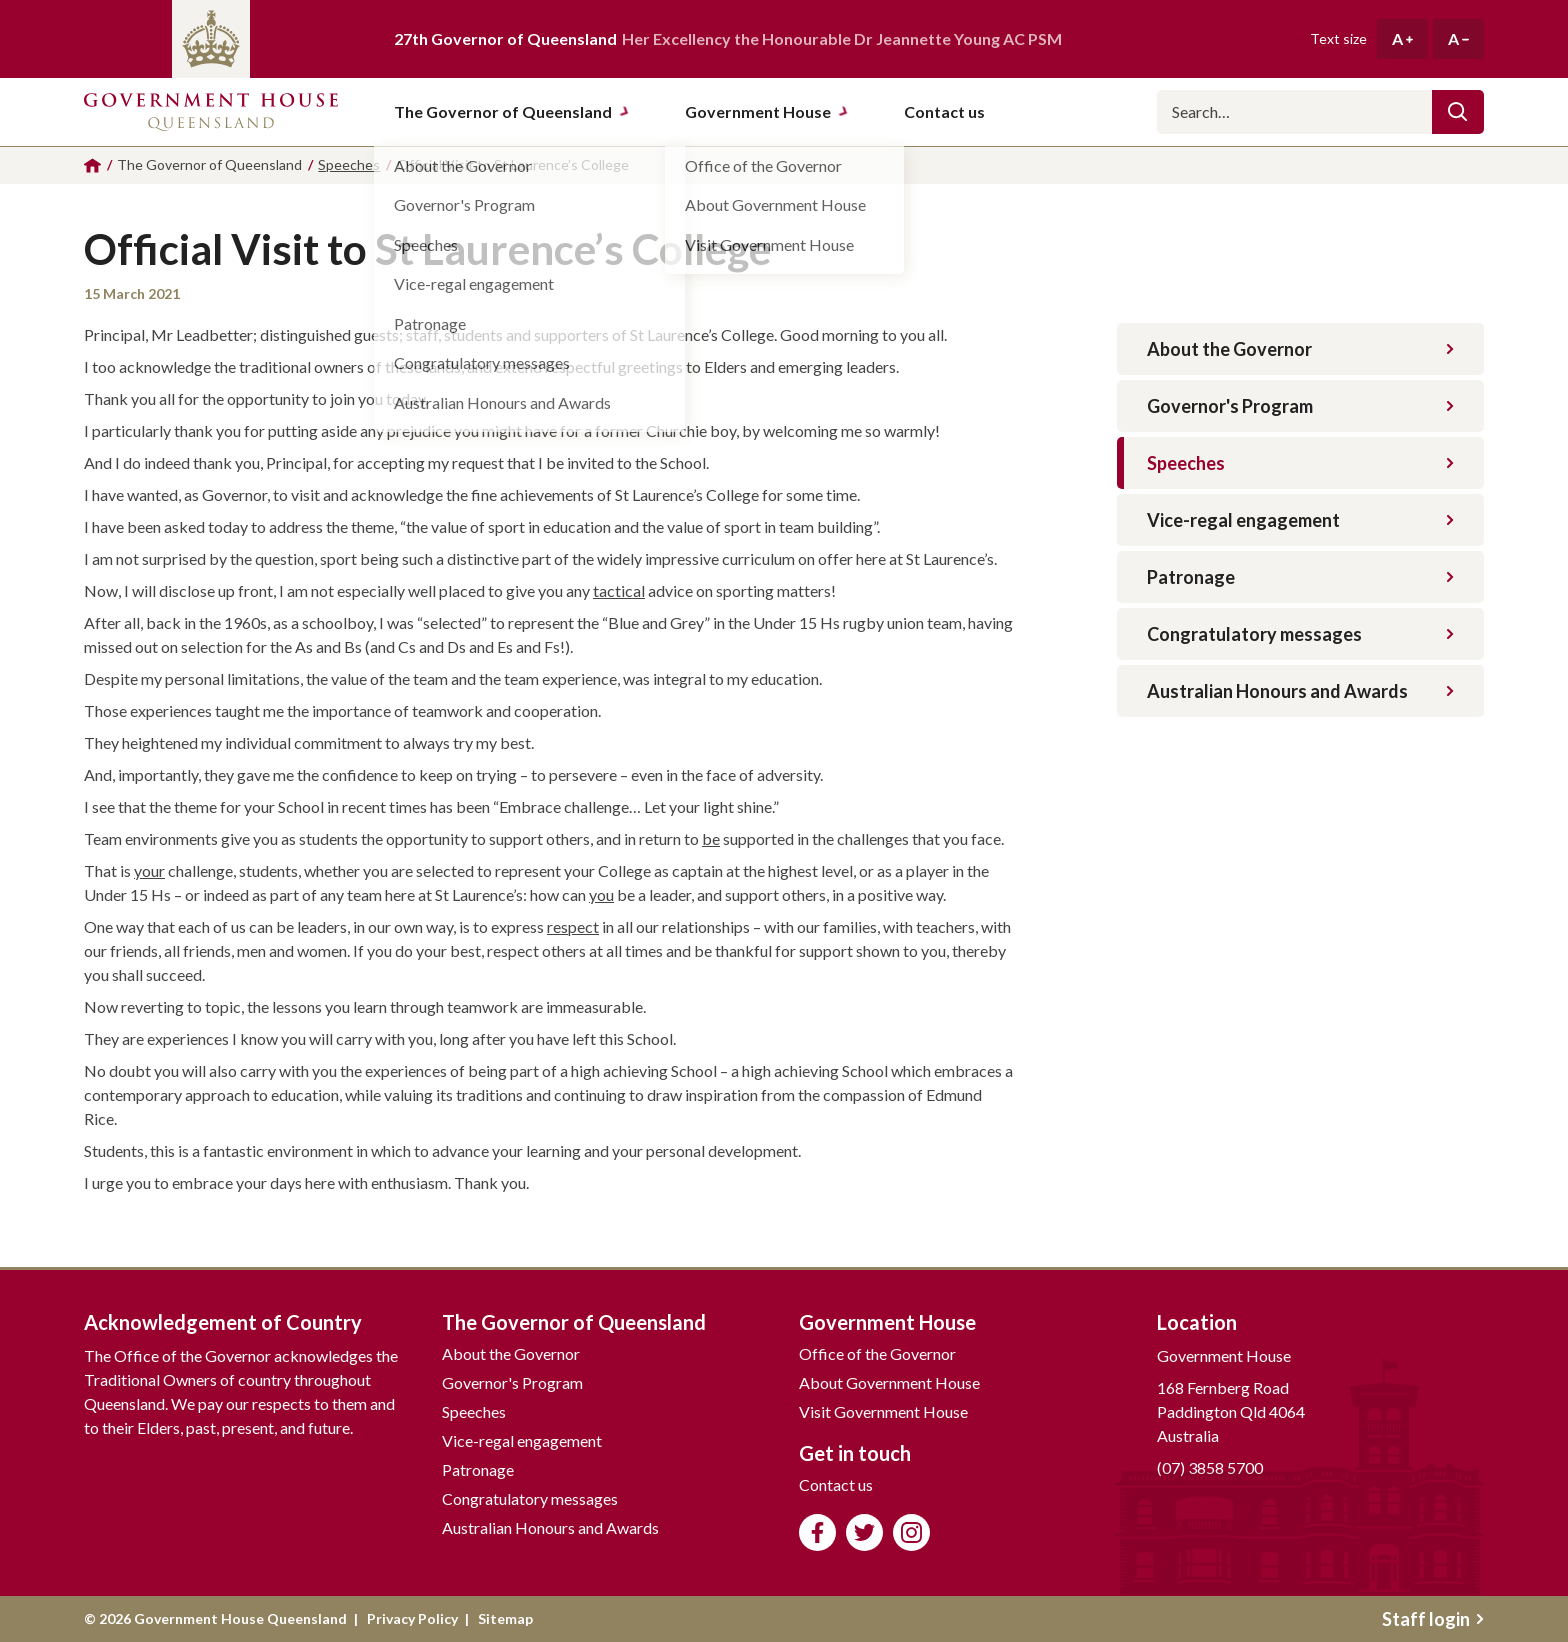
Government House (767, 111)
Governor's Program (1300, 406)
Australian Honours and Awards (1300, 691)
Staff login (1433, 1619)
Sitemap (505, 1618)
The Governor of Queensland (512, 111)
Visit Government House (883, 1411)
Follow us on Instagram (911, 1532)
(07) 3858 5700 (1210, 1467)
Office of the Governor (877, 1353)
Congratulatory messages (1300, 634)
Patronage (1300, 577)
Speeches (1300, 463)
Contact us (836, 1484)
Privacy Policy (412, 1618)
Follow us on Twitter (864, 1532)
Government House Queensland (211, 112)
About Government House (889, 1382)
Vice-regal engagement (1300, 520)
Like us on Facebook (817, 1532)
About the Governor (1300, 349)
